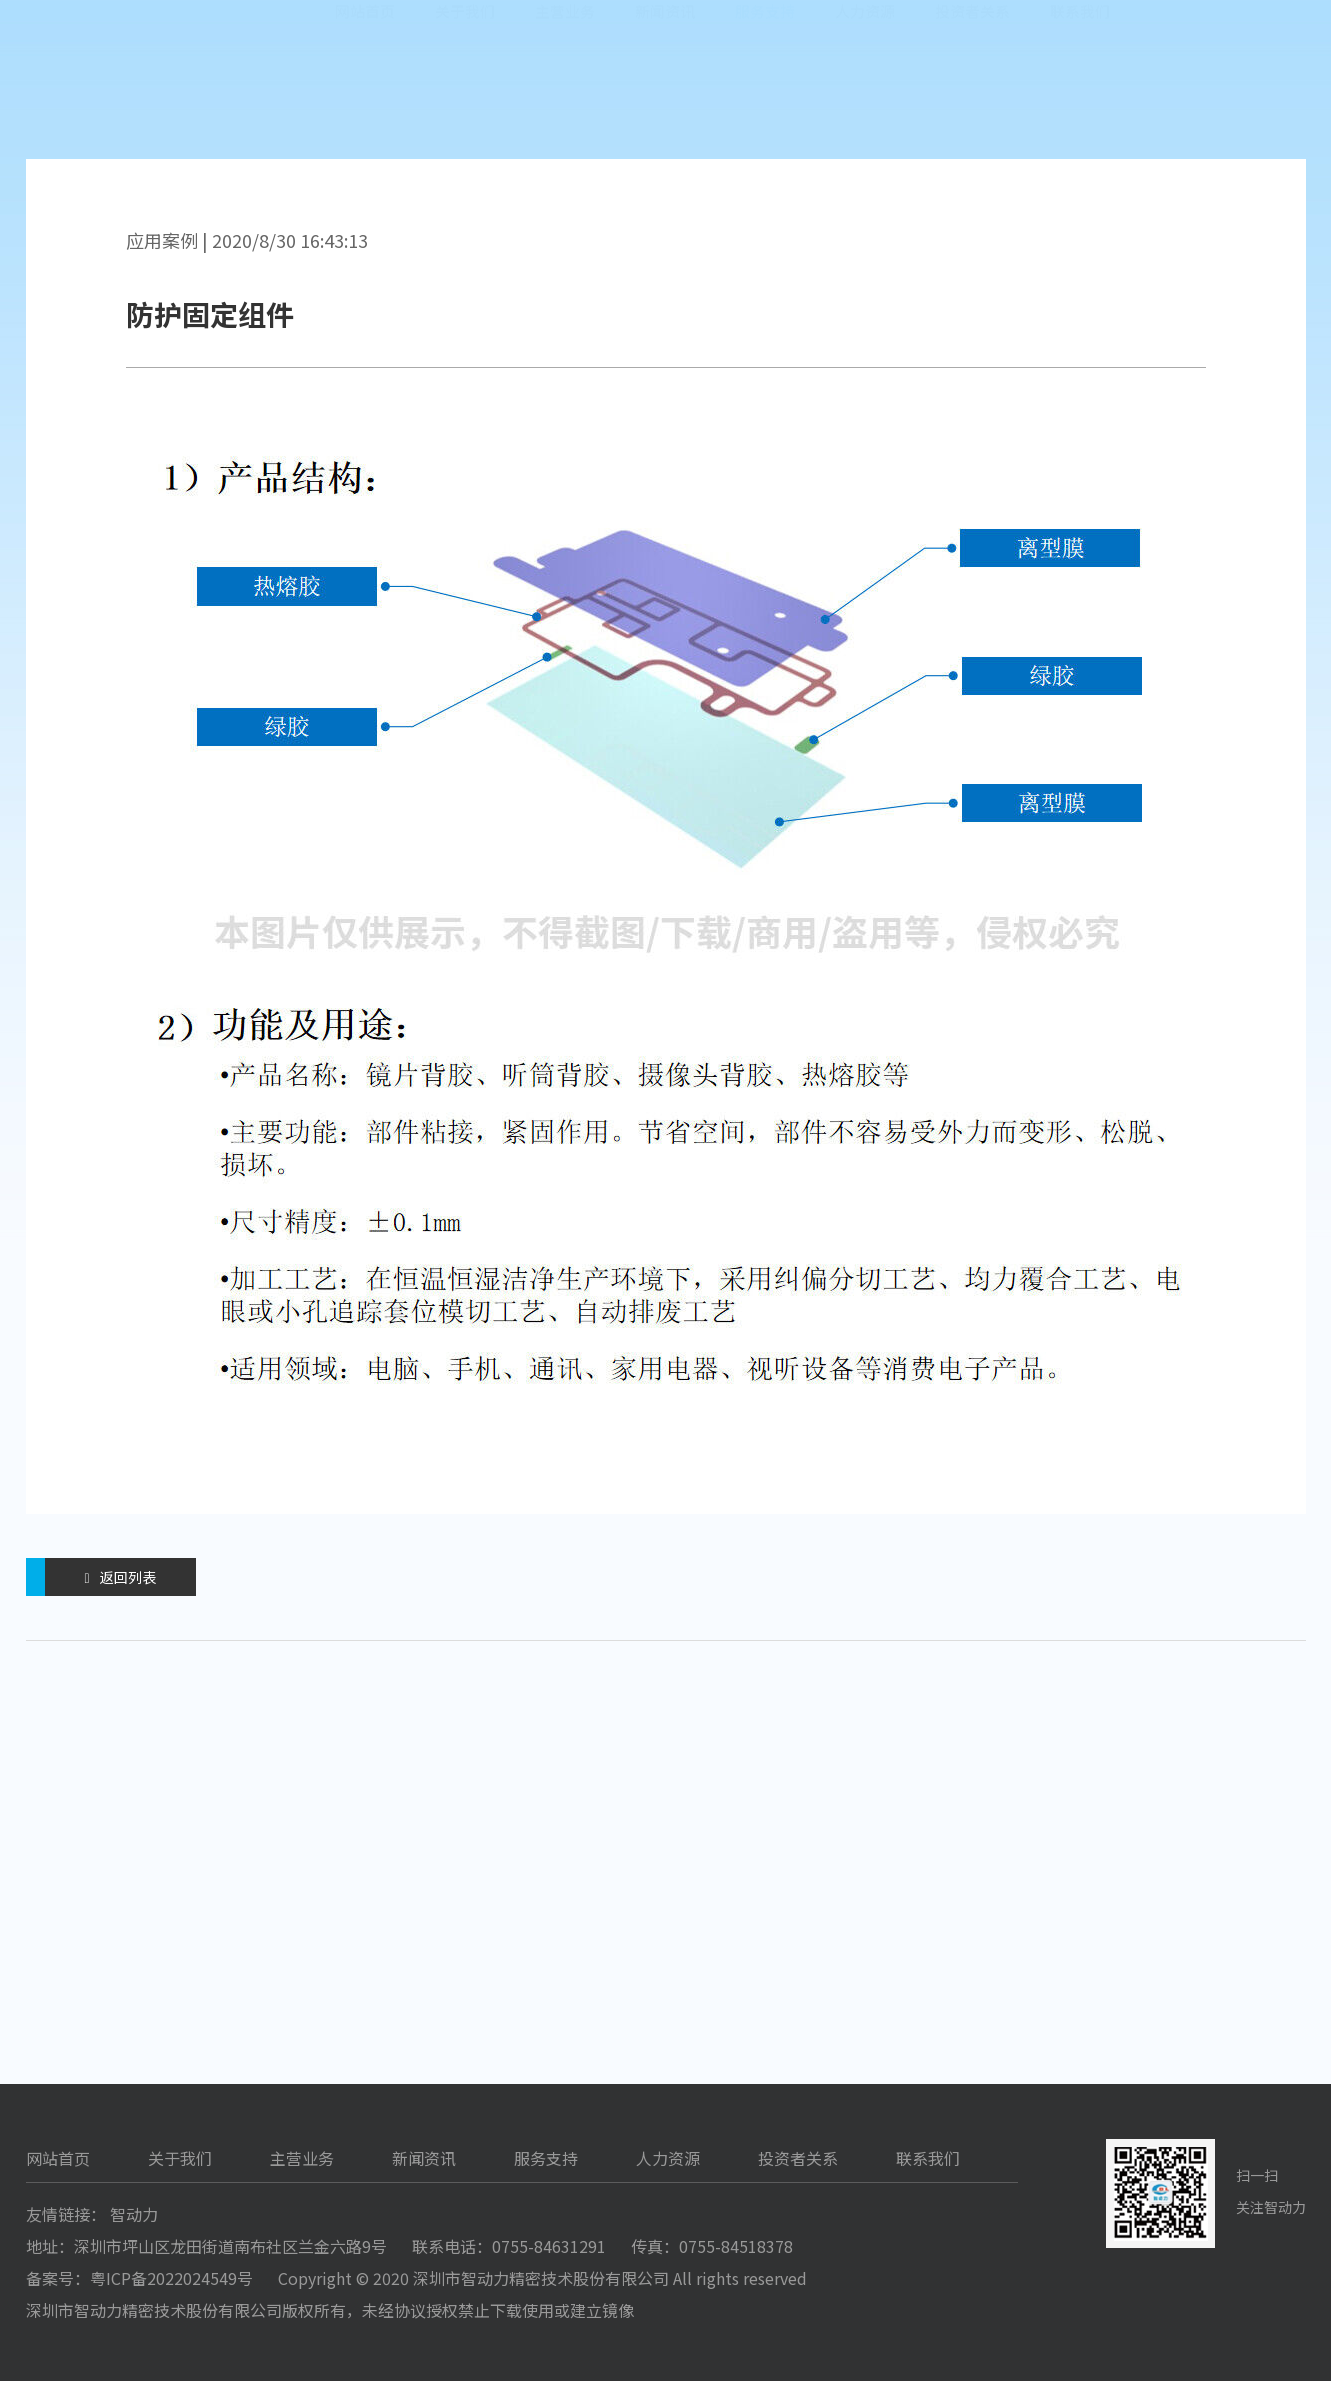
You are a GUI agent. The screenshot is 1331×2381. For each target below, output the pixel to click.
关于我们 (465, 89)
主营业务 (565, 89)
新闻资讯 (665, 89)
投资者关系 (972, 89)
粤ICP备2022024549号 (171, 2278)
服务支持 (765, 89)
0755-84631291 (549, 2246)
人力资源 (865, 89)
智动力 (134, 2214)
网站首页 (365, 89)
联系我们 (1080, 89)
